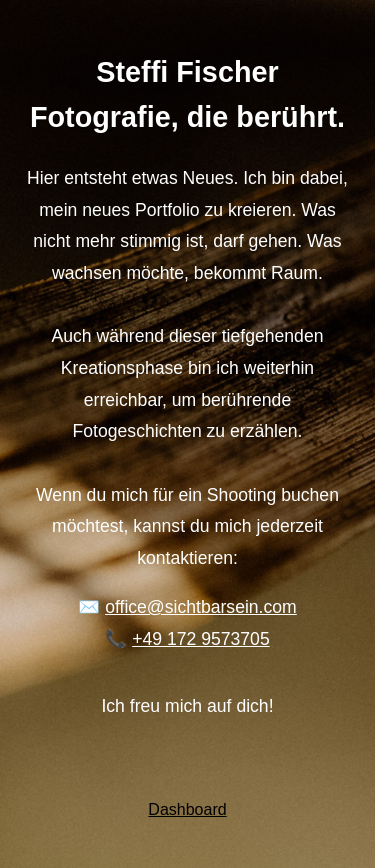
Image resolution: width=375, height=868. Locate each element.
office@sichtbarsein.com (201, 607)
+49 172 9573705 (200, 639)
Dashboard (187, 809)
